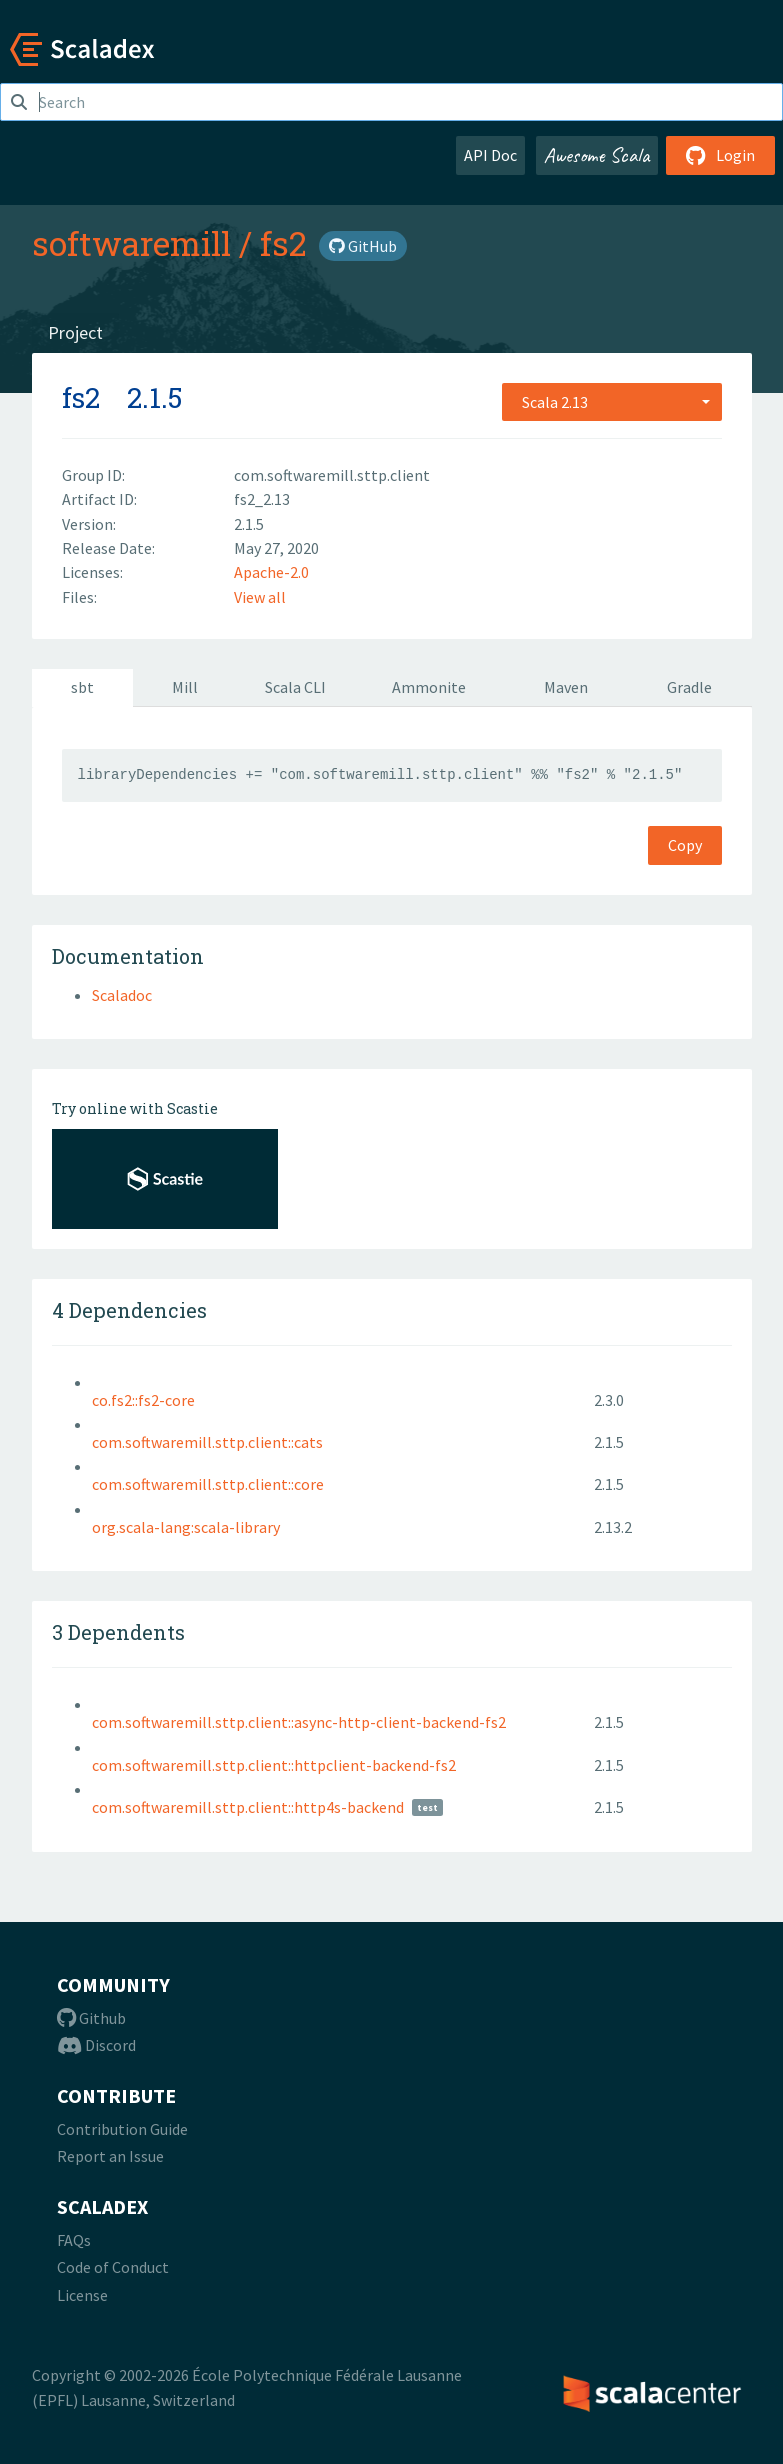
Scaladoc (122, 995)
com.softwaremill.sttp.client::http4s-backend (248, 1807)
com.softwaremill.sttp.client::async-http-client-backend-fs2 (299, 1722)
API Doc (490, 155)
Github (91, 2018)
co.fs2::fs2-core (143, 1400)
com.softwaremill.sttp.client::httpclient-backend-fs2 (274, 1765)
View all (260, 597)
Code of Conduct (113, 2267)
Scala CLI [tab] (295, 687)
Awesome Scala (597, 155)
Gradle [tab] (689, 687)
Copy (685, 845)
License (82, 2295)
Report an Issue (110, 2156)
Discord (96, 2045)
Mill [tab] (185, 687)
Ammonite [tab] (429, 687)
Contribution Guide (122, 2129)
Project (75, 332)
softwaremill (131, 243)
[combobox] (612, 402)
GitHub (363, 246)
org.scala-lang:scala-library (186, 1527)
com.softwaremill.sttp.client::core (208, 1484)
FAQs (74, 2240)
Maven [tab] (566, 687)
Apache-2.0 (271, 572)
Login (720, 155)
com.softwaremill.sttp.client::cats (207, 1442)
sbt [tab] (82, 687)
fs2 (283, 243)
